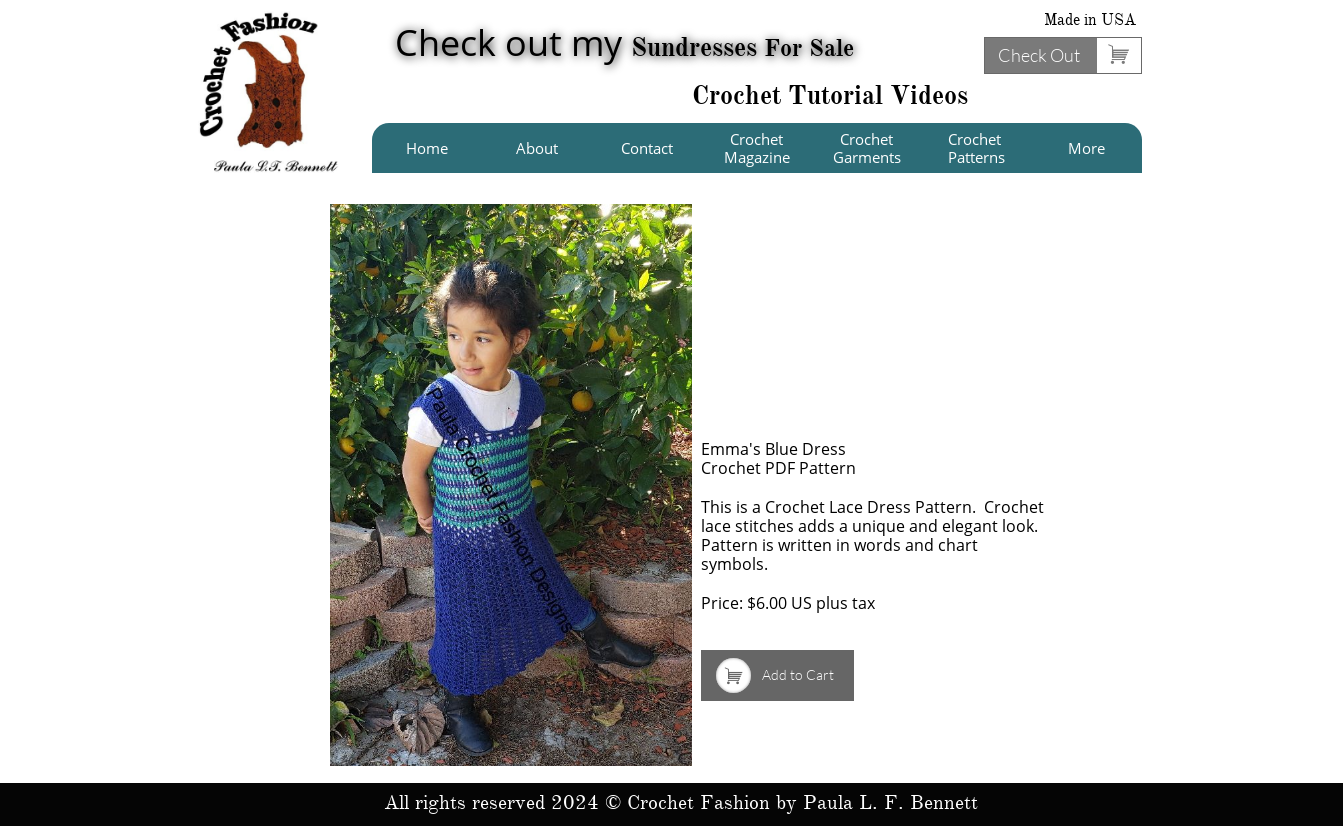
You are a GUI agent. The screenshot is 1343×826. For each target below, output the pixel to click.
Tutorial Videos (878, 95)
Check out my (624, 42)
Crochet (740, 95)
